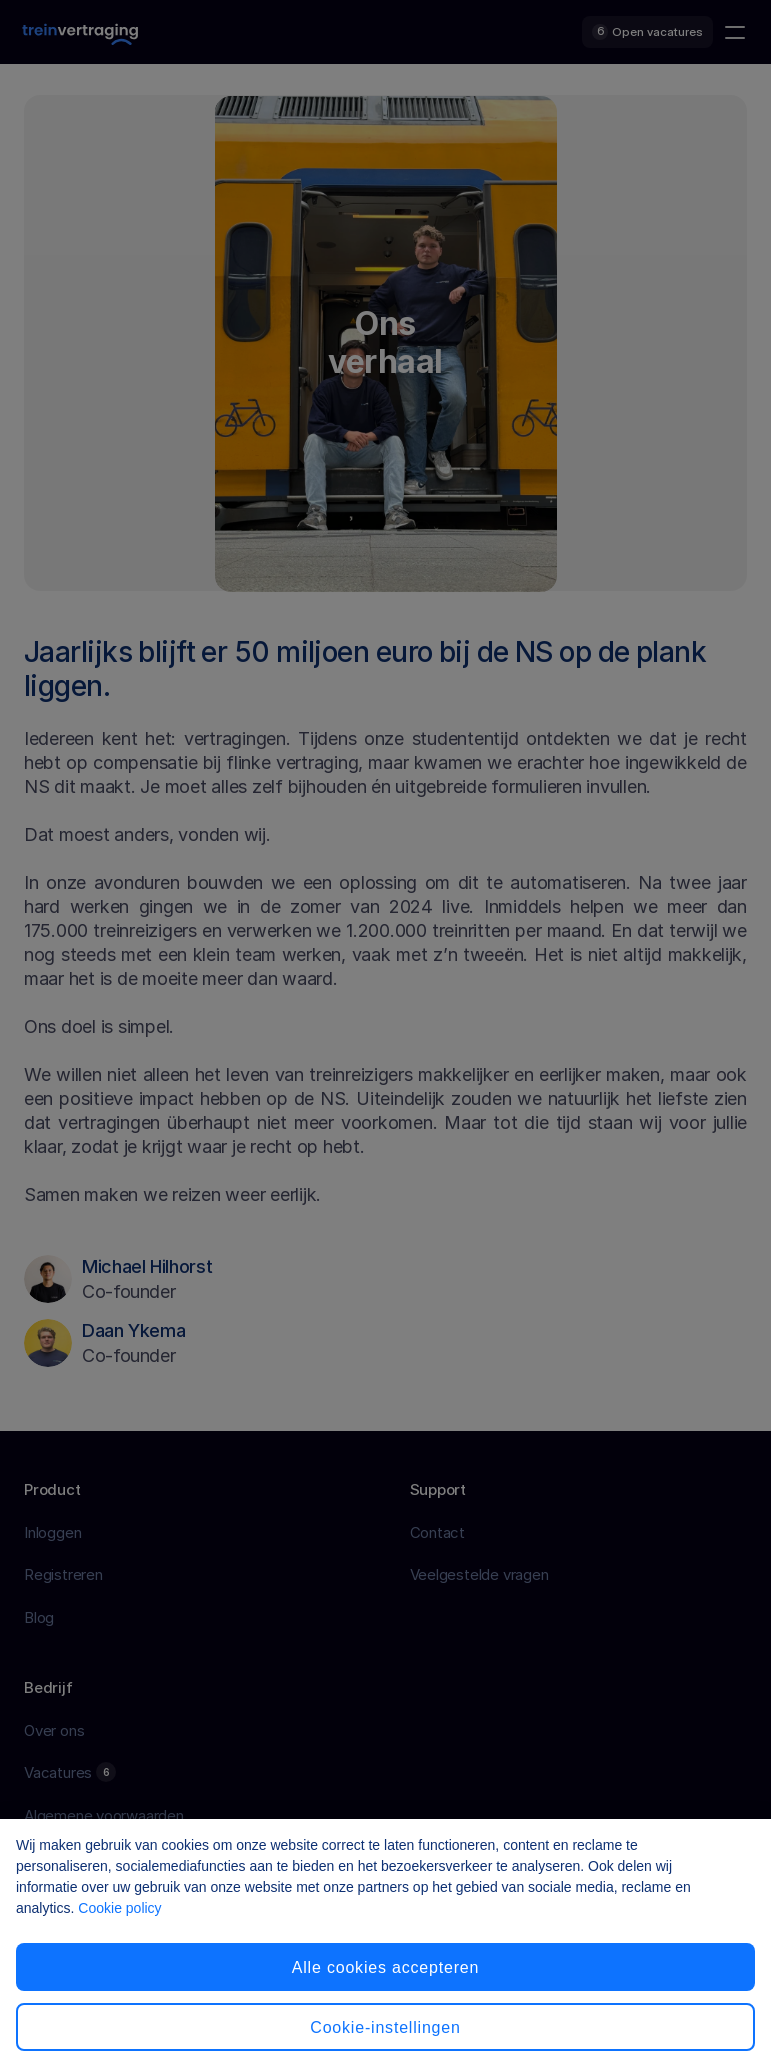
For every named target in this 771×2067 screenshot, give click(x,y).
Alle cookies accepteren (385, 1967)
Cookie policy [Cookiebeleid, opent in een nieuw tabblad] (119, 1908)
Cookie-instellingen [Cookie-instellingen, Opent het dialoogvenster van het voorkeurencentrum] (385, 2027)
